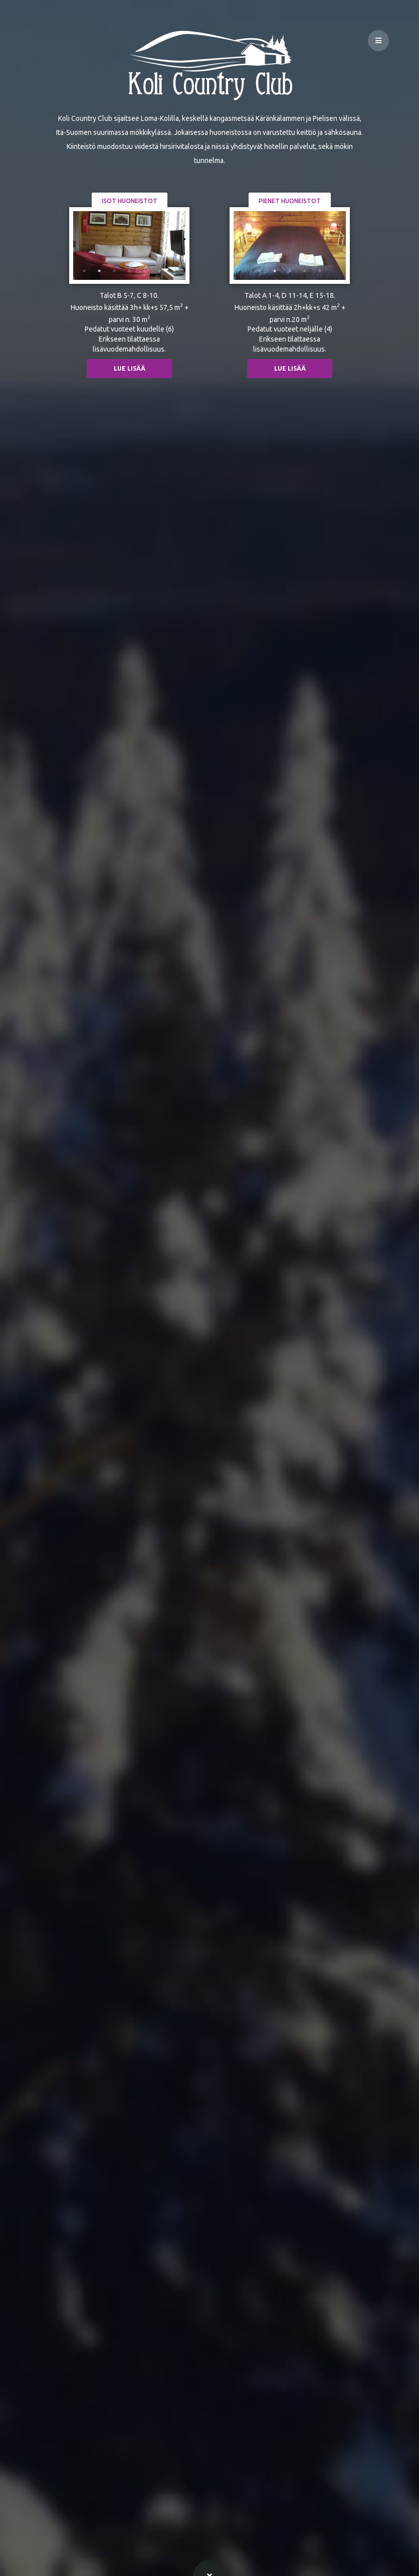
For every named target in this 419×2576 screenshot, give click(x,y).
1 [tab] (84, 271)
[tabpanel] (129, 245)
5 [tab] (144, 271)
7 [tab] (174, 271)
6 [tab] (159, 271)
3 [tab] (114, 271)
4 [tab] (129, 271)
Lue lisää (129, 368)
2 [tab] (99, 271)
